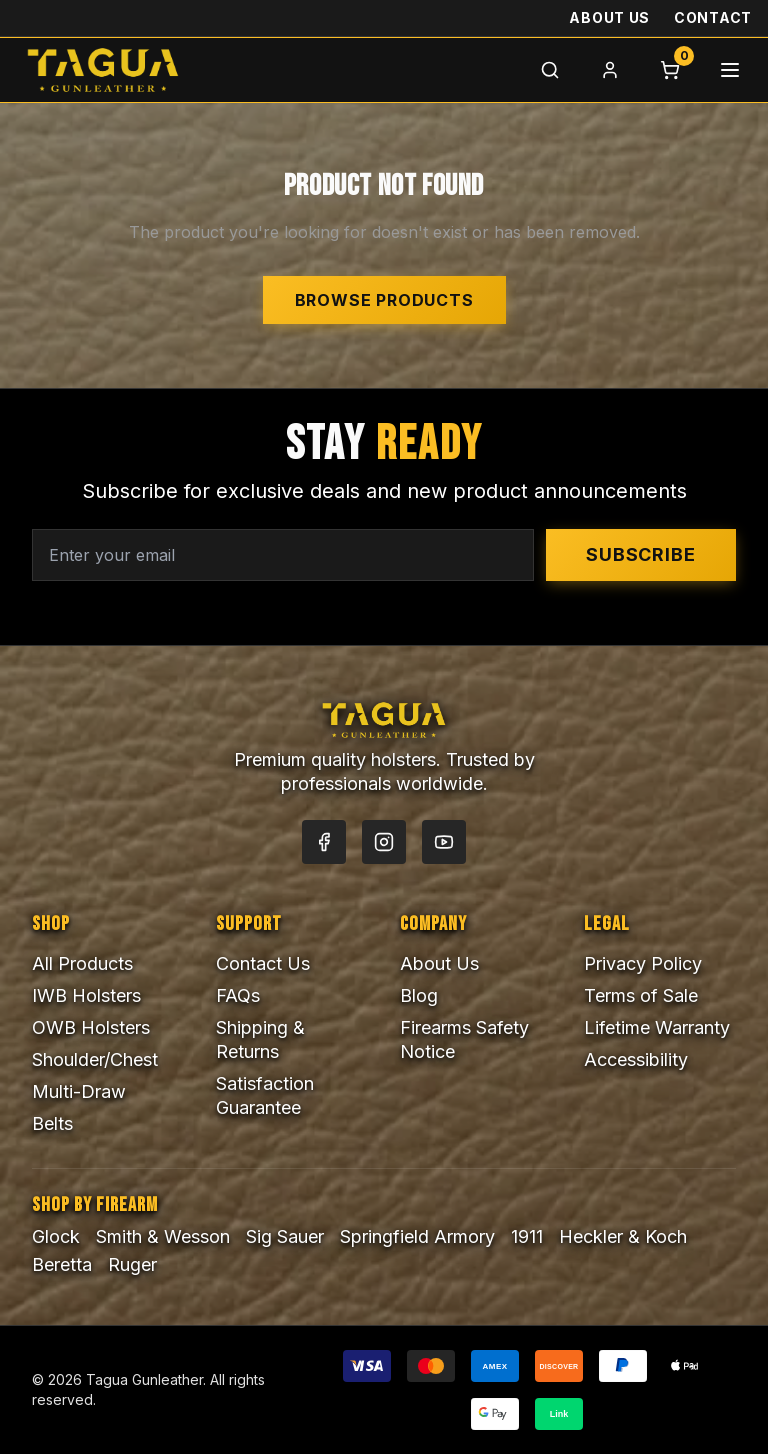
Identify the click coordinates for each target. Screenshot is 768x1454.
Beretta (62, 1264)
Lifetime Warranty (657, 1027)
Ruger (132, 1264)
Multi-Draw (79, 1091)
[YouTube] (444, 842)
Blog (419, 995)
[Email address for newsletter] (283, 555)
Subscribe (641, 554)
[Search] (550, 70)
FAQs (238, 995)
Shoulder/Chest (95, 1059)
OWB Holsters (91, 1027)
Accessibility (636, 1059)
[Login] (610, 70)
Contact (713, 17)
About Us (609, 17)
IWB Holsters (86, 995)
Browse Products (384, 300)
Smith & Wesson (163, 1236)
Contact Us (263, 963)
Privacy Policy (643, 963)
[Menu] (730, 70)
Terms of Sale (641, 995)
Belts (52, 1123)
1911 (527, 1236)
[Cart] (670, 70)
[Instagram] (384, 842)
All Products (82, 963)
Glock (56, 1236)
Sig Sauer (285, 1236)
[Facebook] (324, 842)
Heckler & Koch (623, 1236)
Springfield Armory (417, 1236)
